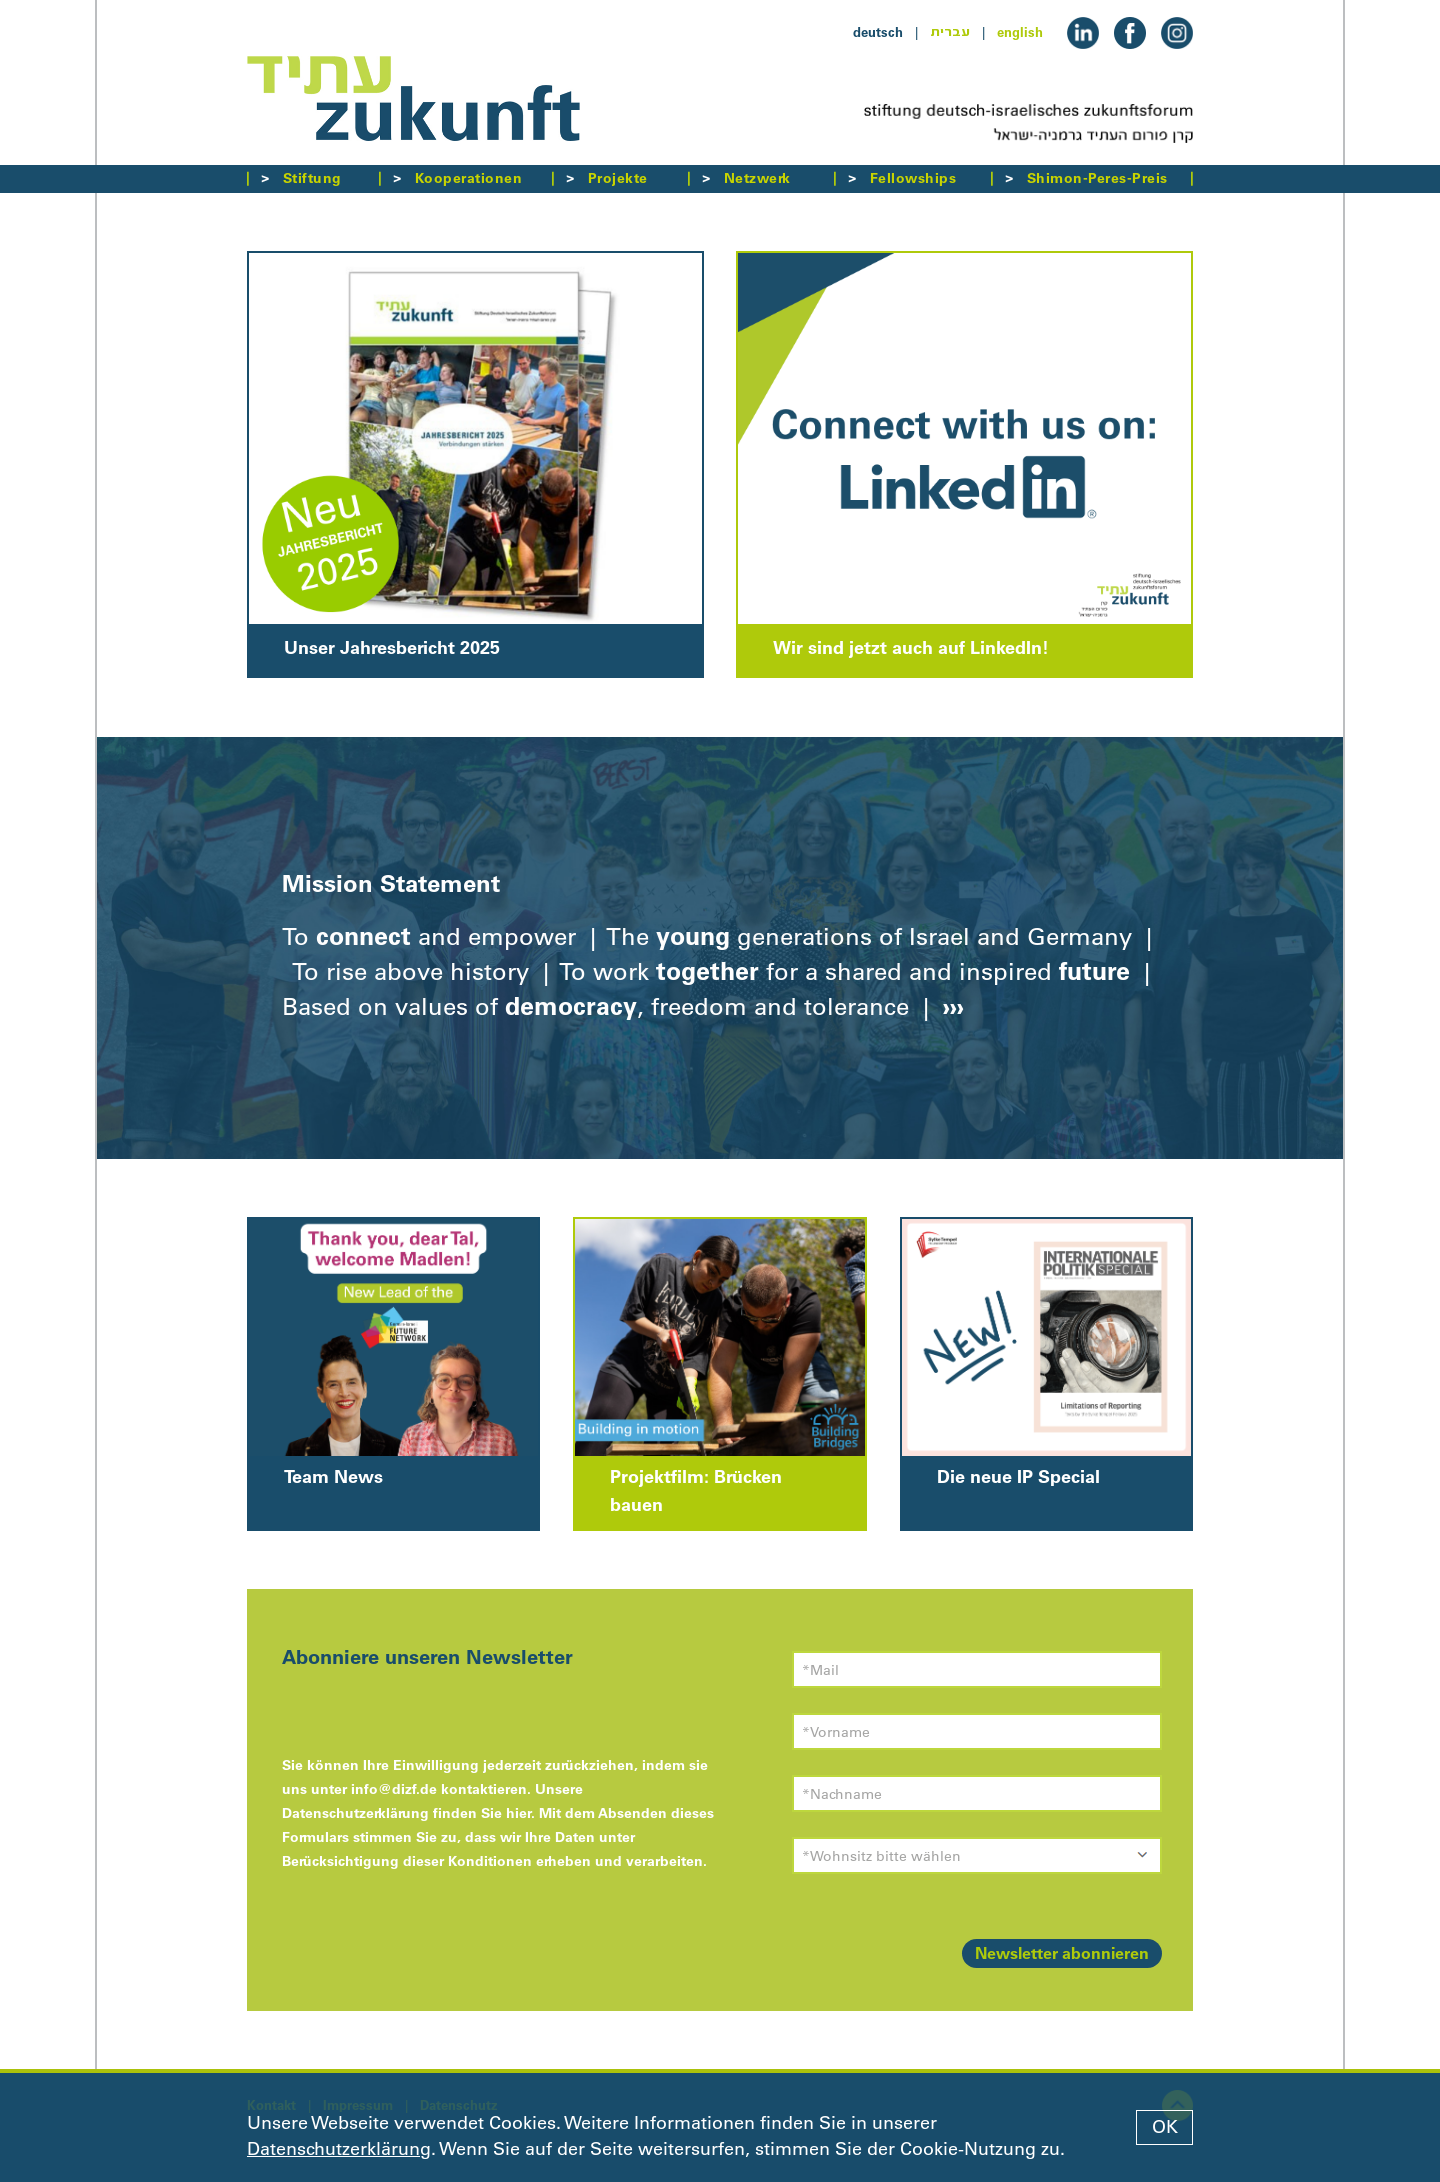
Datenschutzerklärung (339, 2149)
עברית (950, 32)
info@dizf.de (394, 1789)
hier (518, 1813)
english (1020, 32)
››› (950, 1006)
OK (1165, 2127)
